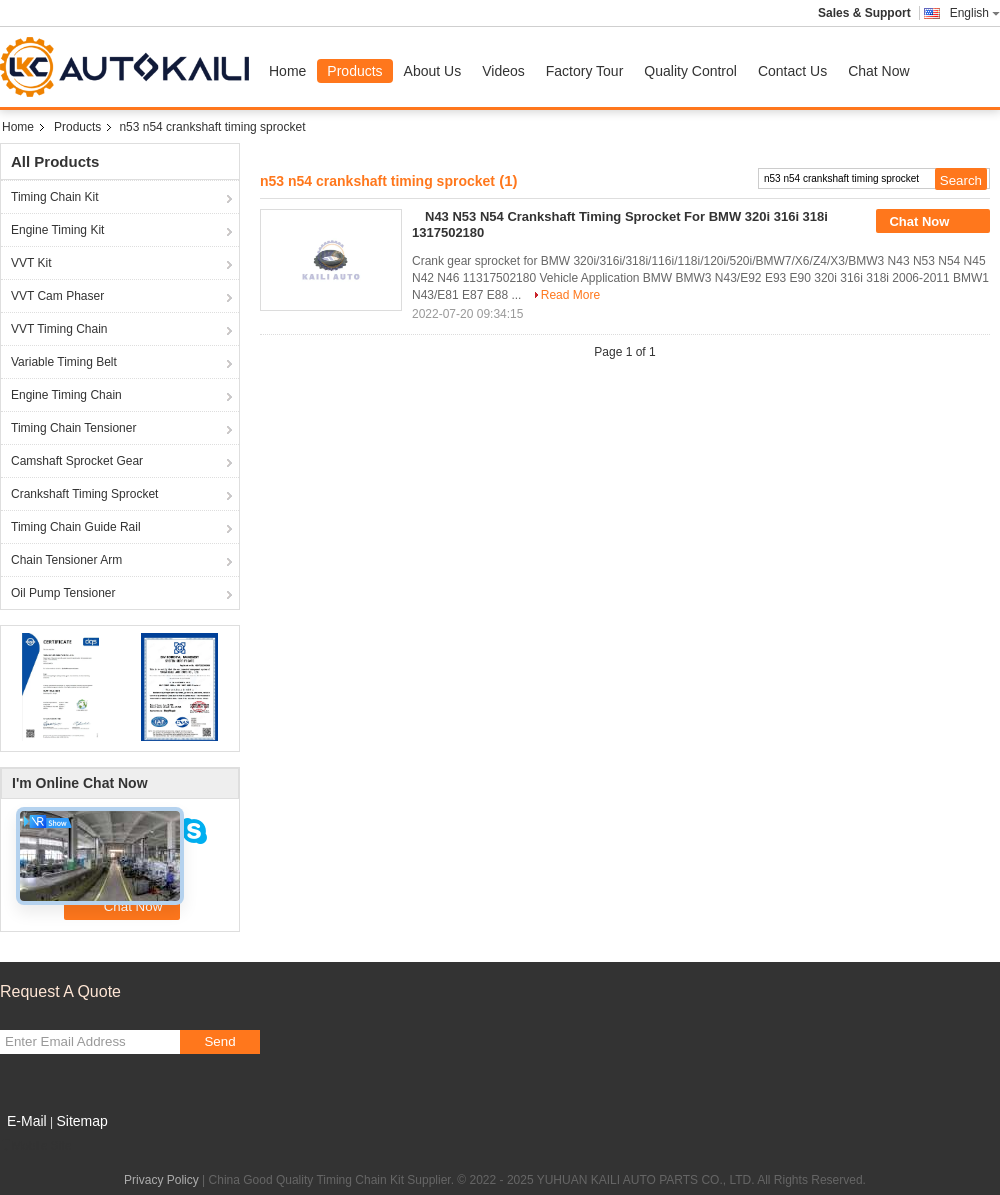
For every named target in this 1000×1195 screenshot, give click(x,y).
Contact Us (792, 71)
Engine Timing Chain (66, 395)
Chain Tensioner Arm (66, 560)
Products (354, 71)
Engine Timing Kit (57, 230)
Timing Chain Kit (55, 197)
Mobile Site (35, 1146)
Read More (570, 295)
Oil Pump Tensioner (63, 593)
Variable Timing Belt (64, 362)
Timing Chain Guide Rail (76, 527)
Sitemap (81, 1121)
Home (287, 71)
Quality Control (690, 71)
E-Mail (27, 1121)
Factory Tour (585, 71)
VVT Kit (31, 263)
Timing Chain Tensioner (73, 428)
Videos (503, 71)
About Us (433, 71)
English (975, 13)
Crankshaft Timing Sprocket (84, 494)
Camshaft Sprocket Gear (77, 461)
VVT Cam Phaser (57, 296)
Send (219, 1041)
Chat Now (878, 71)
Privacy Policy (161, 1180)
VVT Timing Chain (59, 329)
